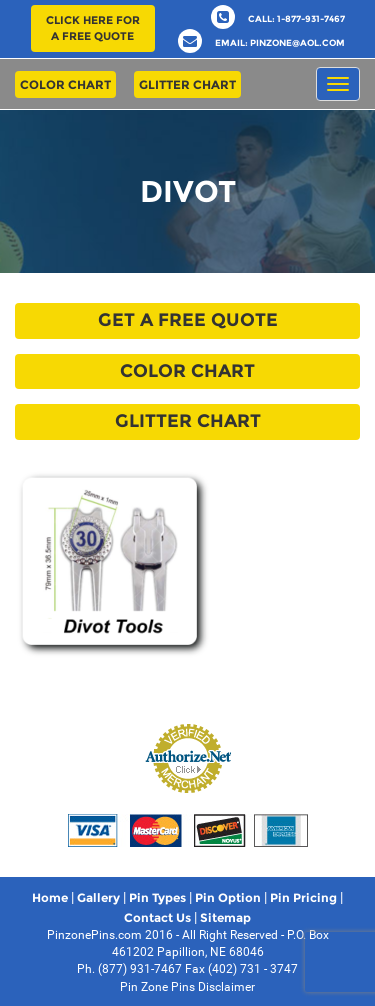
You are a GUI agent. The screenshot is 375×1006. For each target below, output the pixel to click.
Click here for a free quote (93, 28)
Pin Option (228, 897)
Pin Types (157, 897)
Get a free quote (188, 320)
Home (50, 897)
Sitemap (225, 917)
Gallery (98, 897)
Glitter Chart (187, 84)
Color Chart (65, 84)
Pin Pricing (303, 897)
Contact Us (157, 917)
